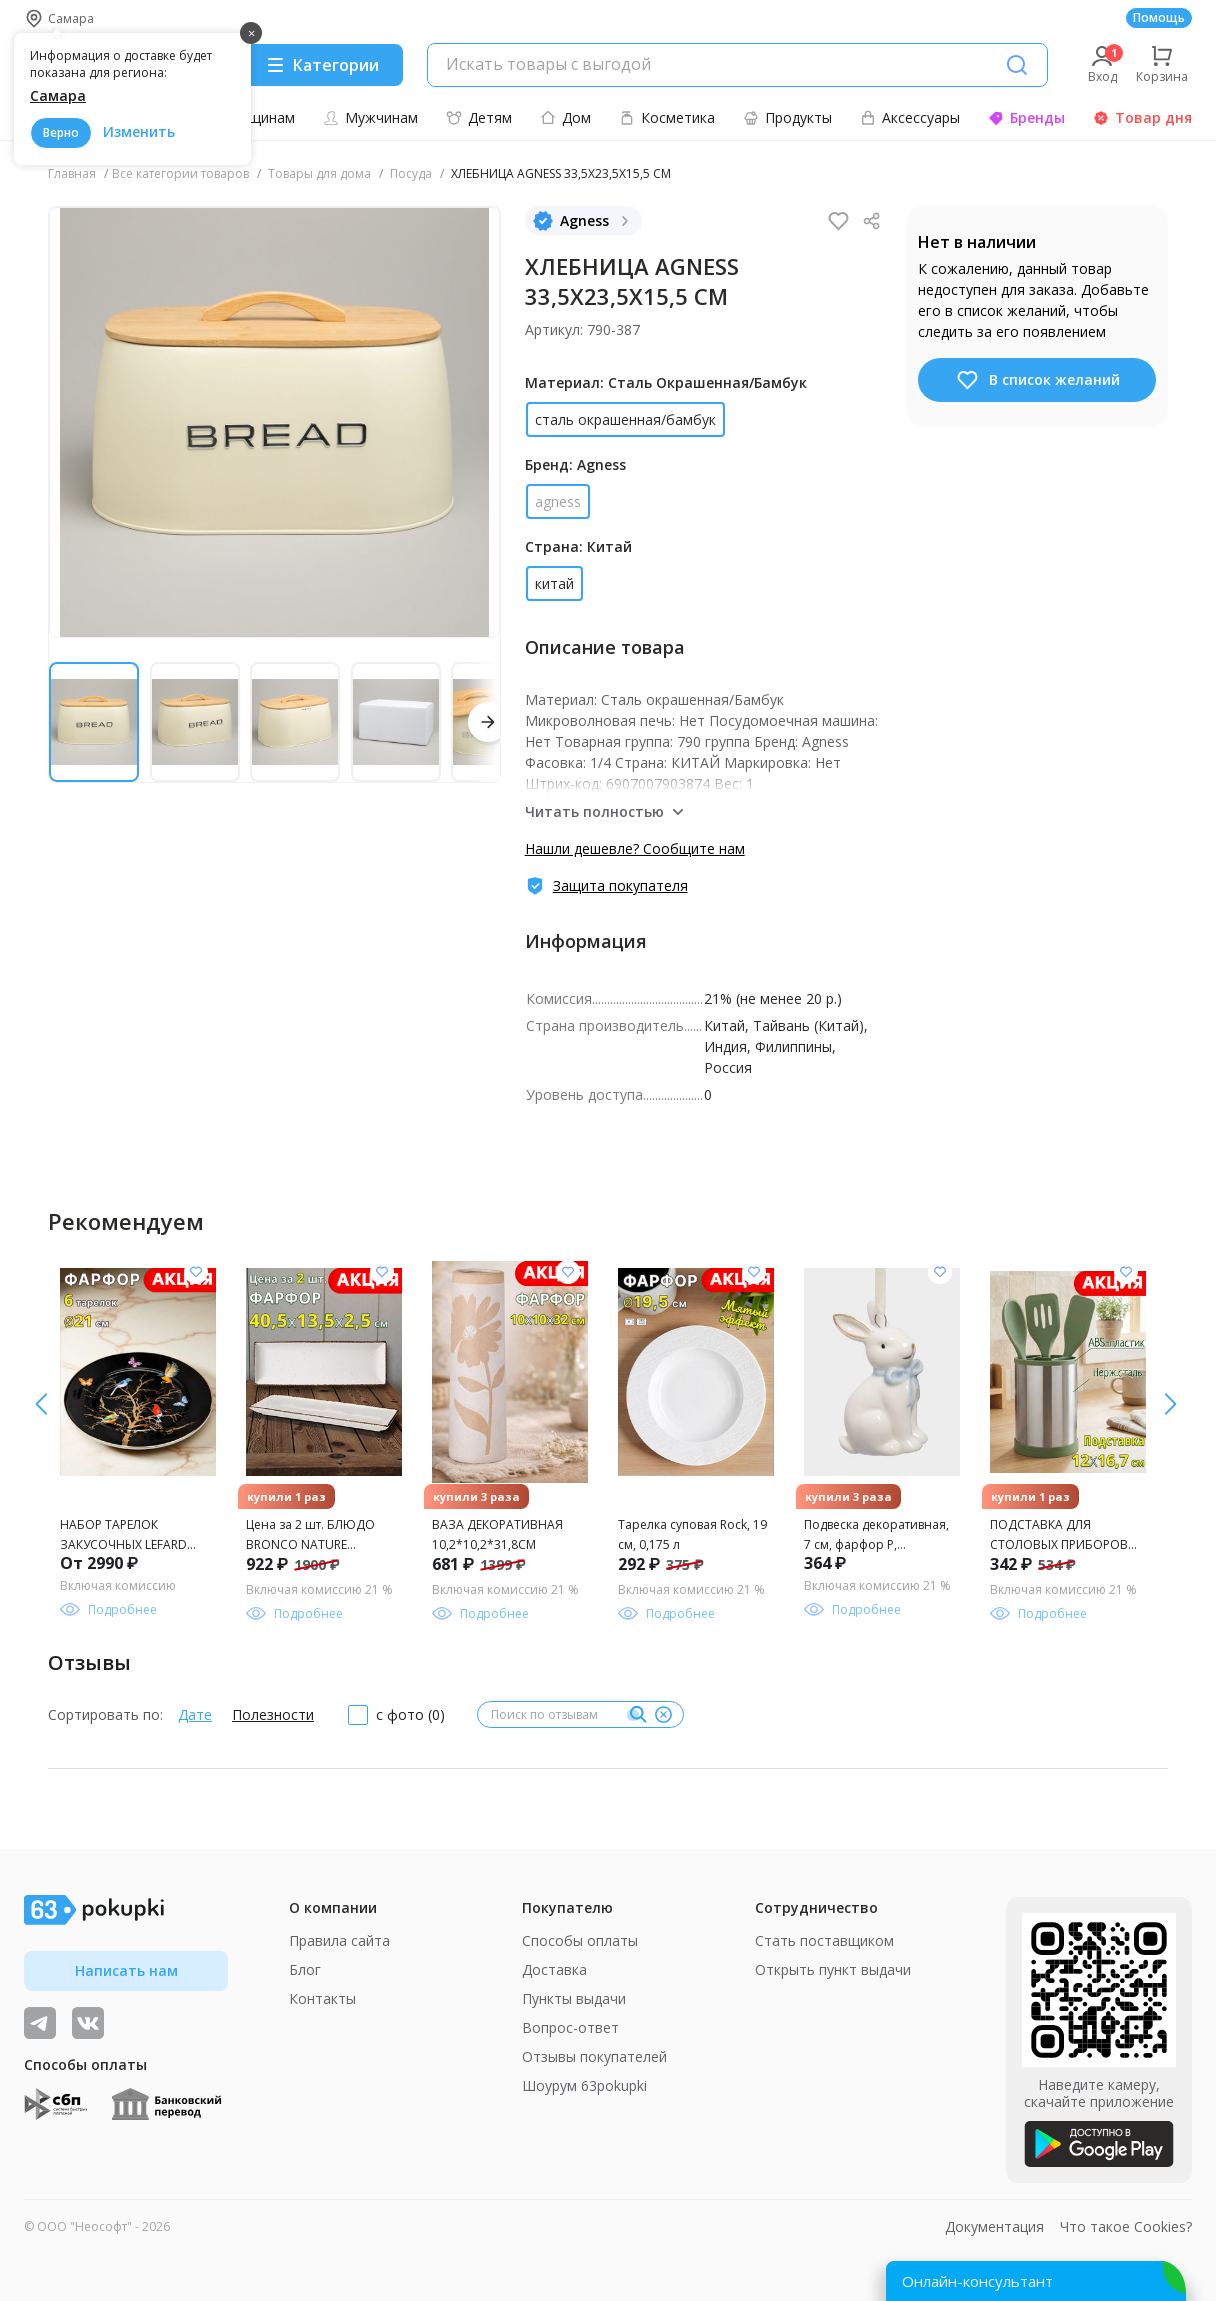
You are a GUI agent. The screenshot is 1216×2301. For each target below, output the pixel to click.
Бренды (1026, 117)
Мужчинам (370, 117)
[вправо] (41, 1404)
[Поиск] (1017, 65)
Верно (61, 132)
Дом (565, 117)
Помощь (1159, 17)
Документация (994, 2226)
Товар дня (1142, 117)
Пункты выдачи (574, 1998)
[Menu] (322, 65)
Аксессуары (910, 117)
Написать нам (126, 1970)
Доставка (554, 1969)
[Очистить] (663, 1715)
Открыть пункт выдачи (833, 1969)
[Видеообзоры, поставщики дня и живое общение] (40, 2023)
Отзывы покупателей (594, 2056)
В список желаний (1037, 380)
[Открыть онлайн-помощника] (1036, 2281)
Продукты (787, 117)
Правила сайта (339, 1940)
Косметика (667, 117)
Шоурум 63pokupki (584, 2085)
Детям (479, 117)
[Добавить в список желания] (196, 1272)
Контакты (322, 1998)
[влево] (1170, 1404)
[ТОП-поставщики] (88, 2023)
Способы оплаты (580, 1940)
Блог (305, 1969)
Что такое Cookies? (1126, 2226)
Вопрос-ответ (570, 2027)
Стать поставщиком (824, 1940)
